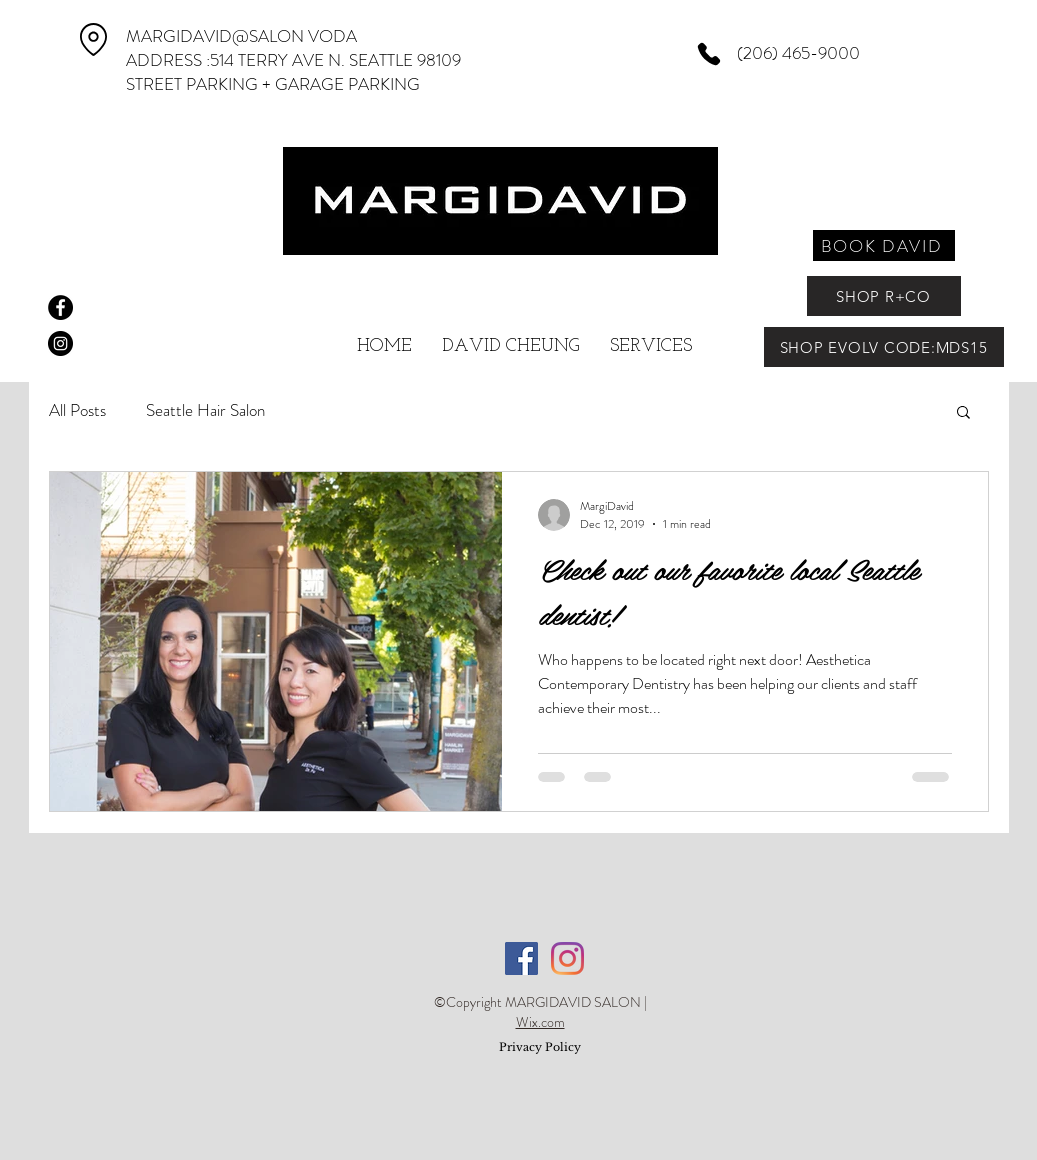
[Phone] (709, 54)
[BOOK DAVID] (884, 245)
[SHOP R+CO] (884, 296)
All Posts (77, 410)
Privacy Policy (540, 1047)
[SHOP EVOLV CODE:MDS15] (884, 347)
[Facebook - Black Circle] (60, 307)
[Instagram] (567, 958)
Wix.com (540, 1022)
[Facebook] (521, 958)
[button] (963, 413)
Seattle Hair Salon (205, 410)
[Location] (93, 39)
